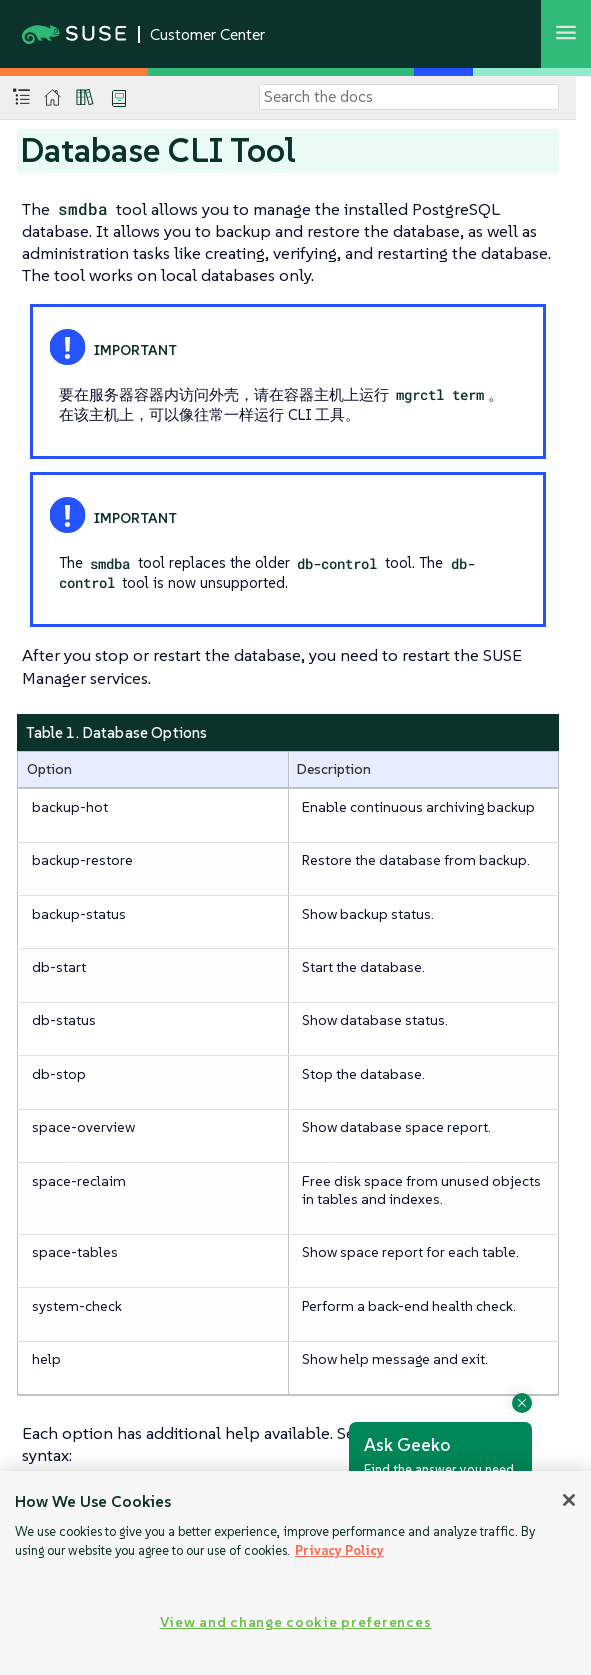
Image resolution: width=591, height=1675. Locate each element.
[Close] (569, 1500)
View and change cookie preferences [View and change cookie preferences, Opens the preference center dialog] (295, 1622)
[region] (295, 1573)
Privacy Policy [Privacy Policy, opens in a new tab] (339, 1550)
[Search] (409, 97)
